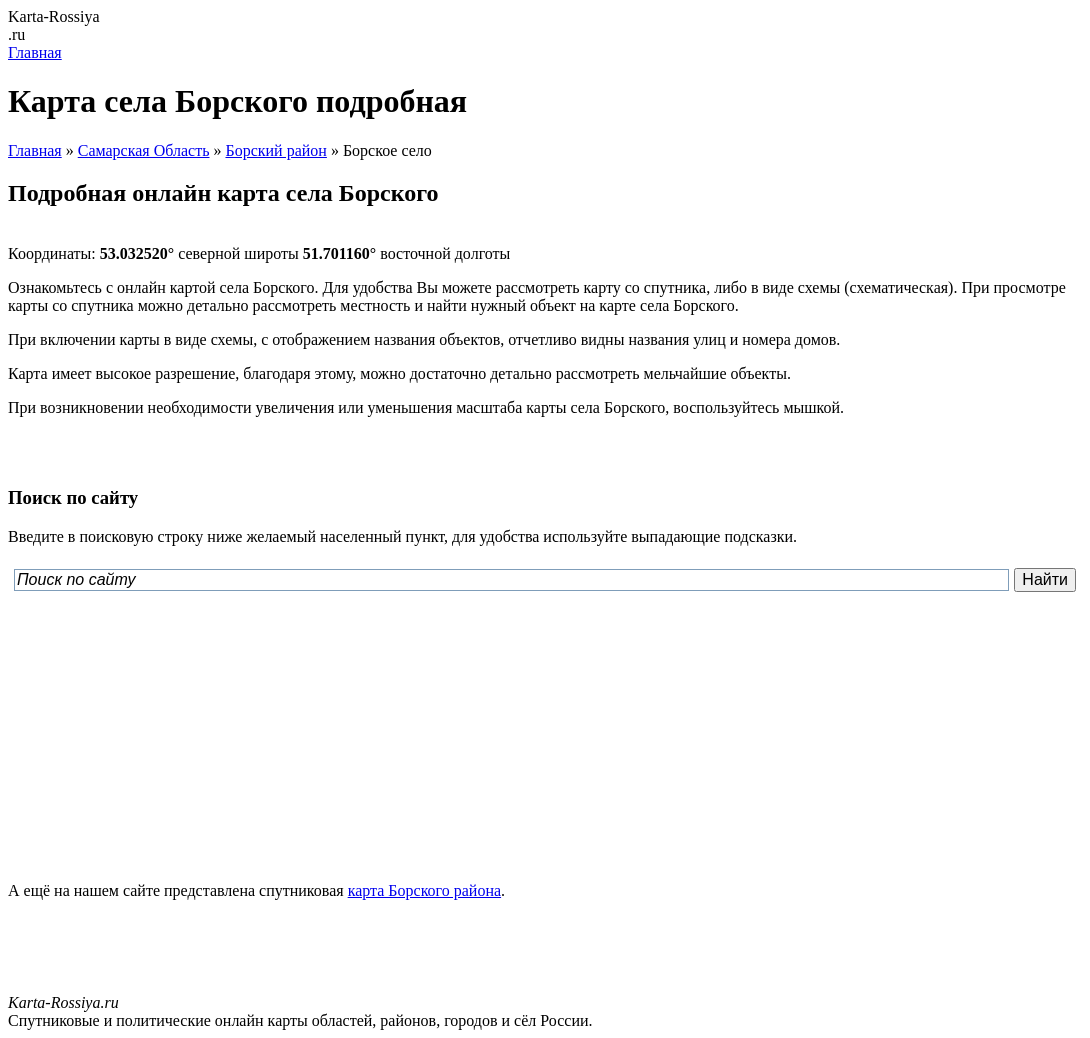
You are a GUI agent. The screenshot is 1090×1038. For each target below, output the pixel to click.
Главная (35, 52)
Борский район (275, 150)
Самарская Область (144, 150)
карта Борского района (424, 890)
